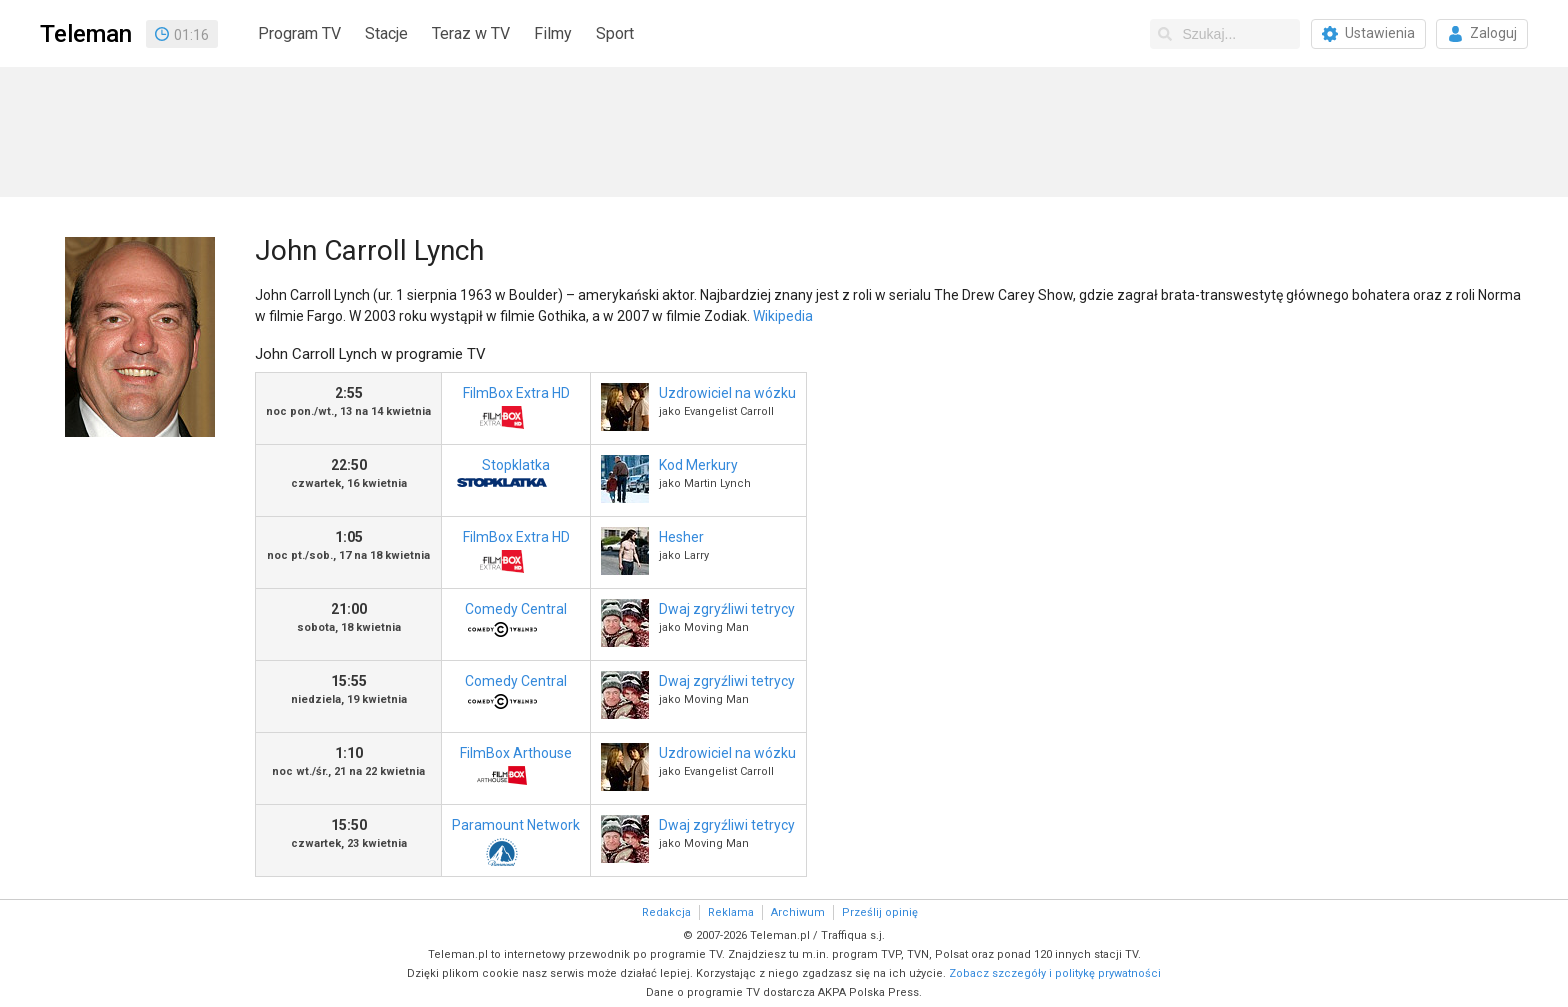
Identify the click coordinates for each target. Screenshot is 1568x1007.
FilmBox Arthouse (512, 769)
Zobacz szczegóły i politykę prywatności (1055, 973)
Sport (615, 33)
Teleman (86, 34)
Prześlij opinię (880, 912)
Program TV (299, 33)
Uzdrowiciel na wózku (727, 393)
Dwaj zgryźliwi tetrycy (727, 609)
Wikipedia (783, 316)
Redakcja (666, 912)
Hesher (681, 537)
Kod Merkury (698, 465)
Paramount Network (516, 841)
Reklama (731, 912)
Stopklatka (502, 481)
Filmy (553, 33)
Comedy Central (509, 625)
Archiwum (798, 912)
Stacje (386, 33)
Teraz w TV (471, 33)
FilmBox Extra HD (511, 409)
